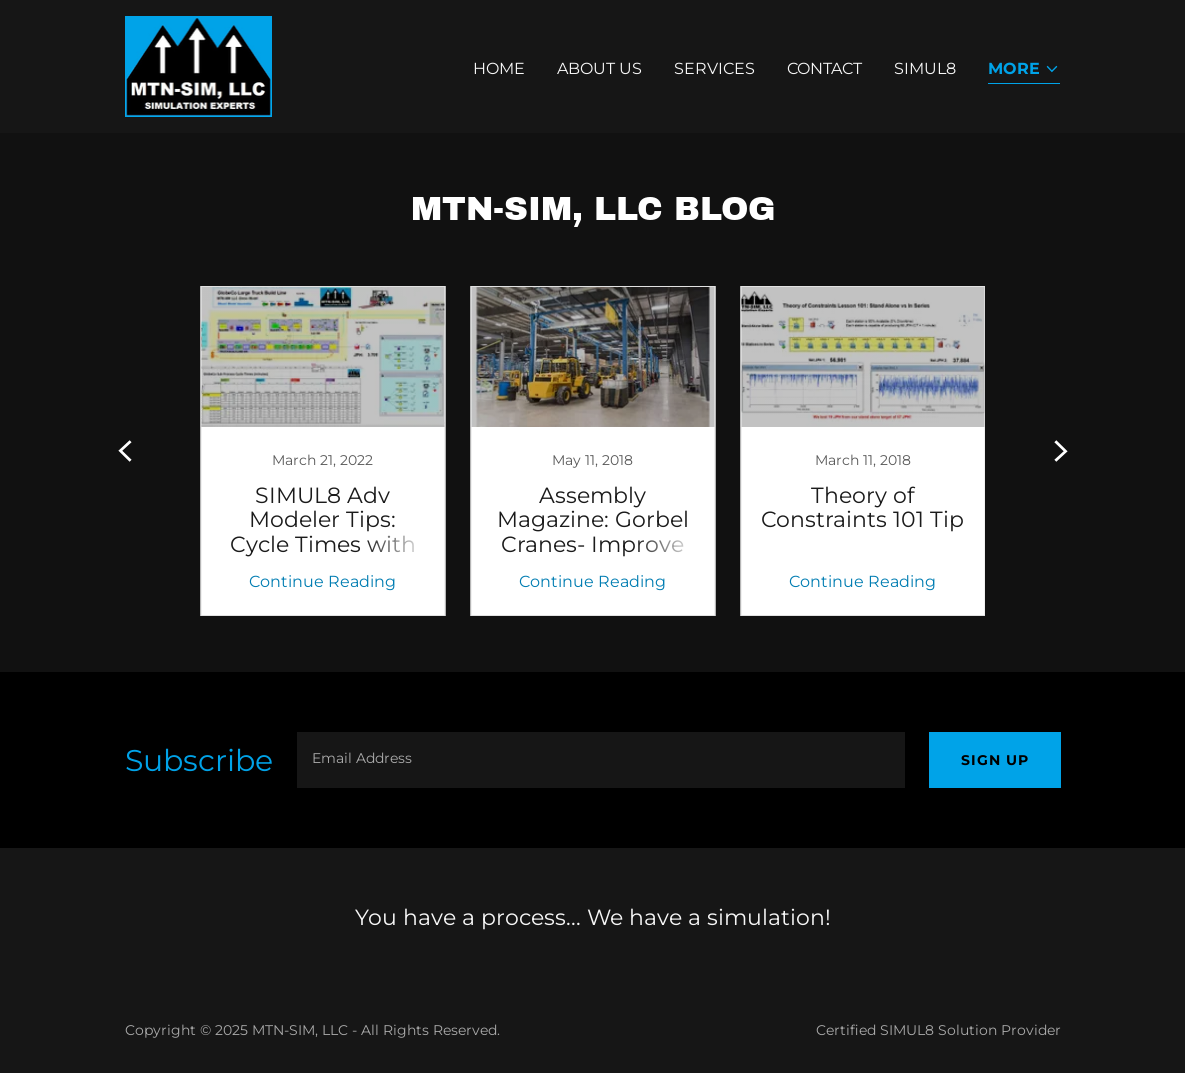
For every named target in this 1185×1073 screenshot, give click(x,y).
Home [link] (499, 68)
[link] (199, 65)
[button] (1024, 70)
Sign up (995, 760)
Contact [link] (824, 68)
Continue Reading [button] (322, 581)
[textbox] (601, 760)
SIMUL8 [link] (925, 68)
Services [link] (714, 68)
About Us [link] (599, 68)
